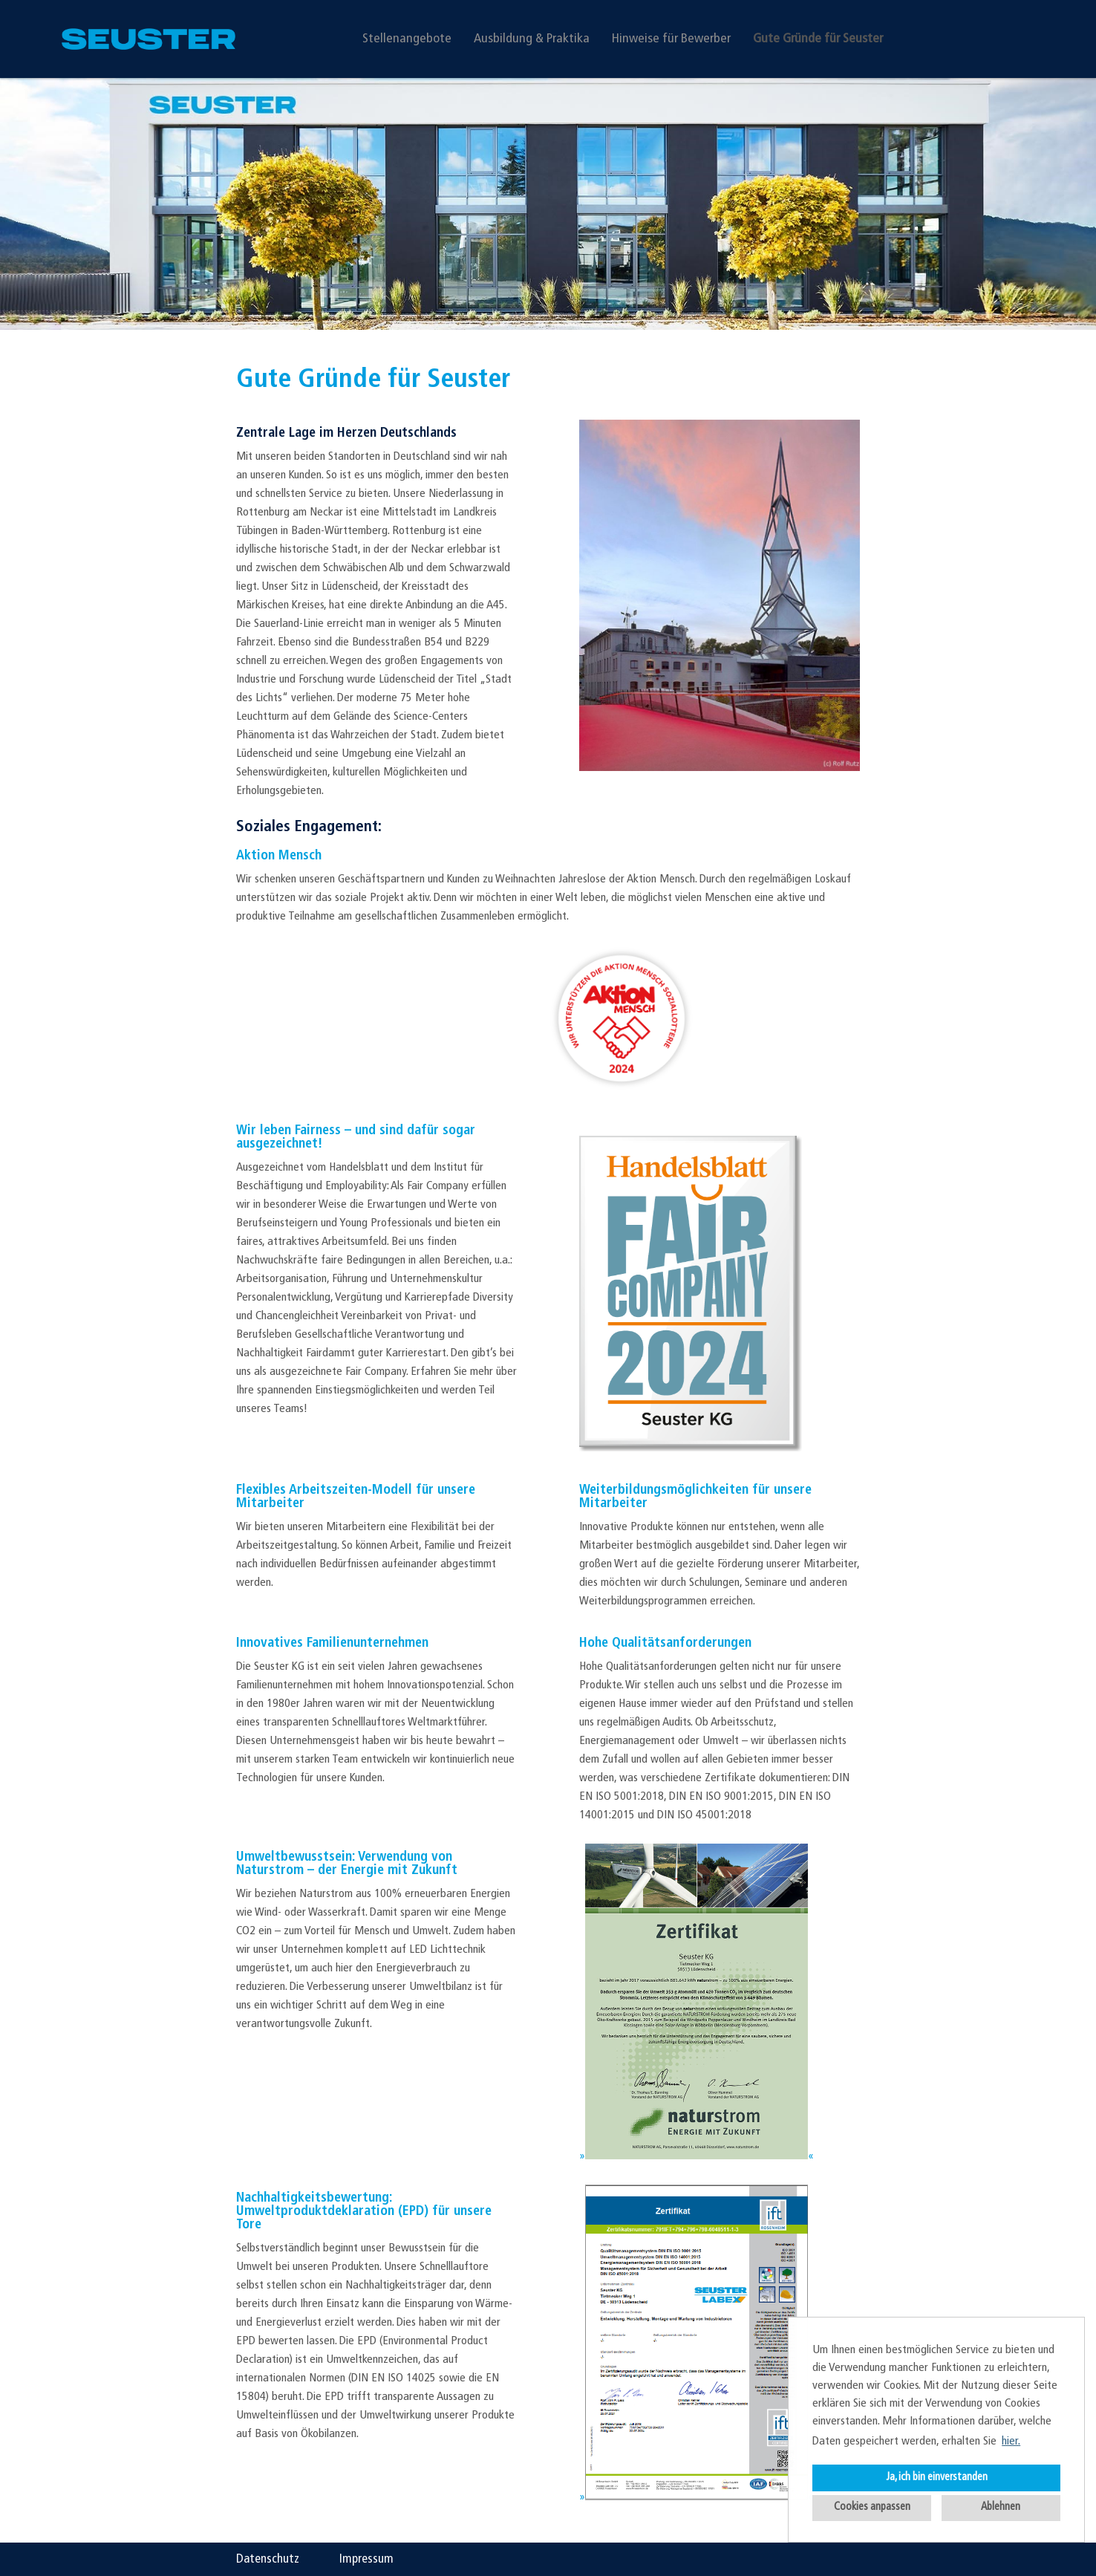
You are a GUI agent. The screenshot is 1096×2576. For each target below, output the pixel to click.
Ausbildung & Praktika (532, 39)
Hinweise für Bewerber (671, 39)
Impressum (366, 2559)
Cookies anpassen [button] (872, 2507)
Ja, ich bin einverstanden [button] (937, 2477)
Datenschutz (267, 2559)
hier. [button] (1011, 2441)
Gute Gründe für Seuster (818, 39)
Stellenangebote (406, 39)
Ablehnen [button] (1000, 2507)
